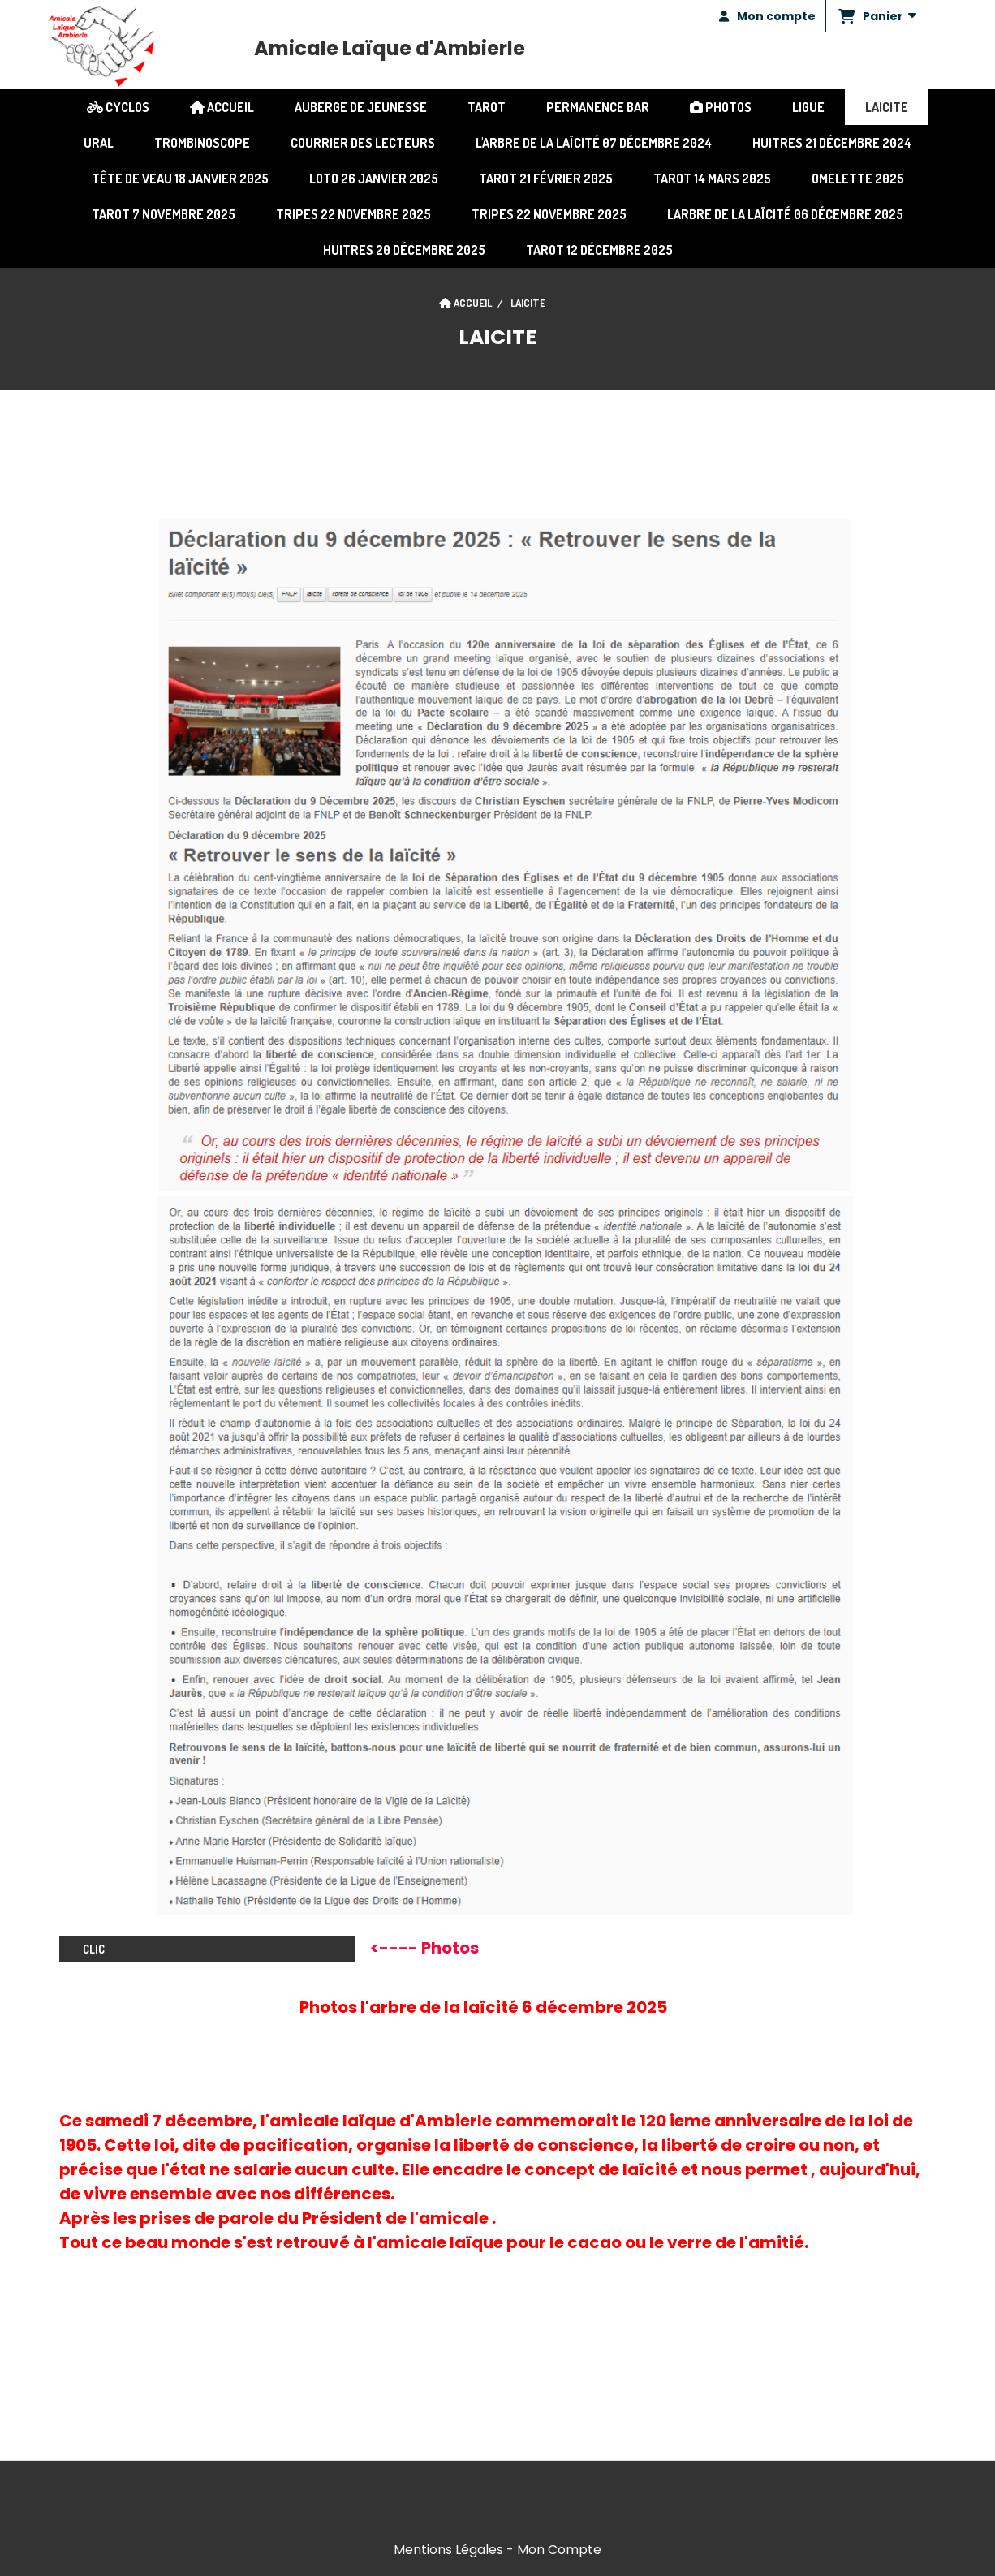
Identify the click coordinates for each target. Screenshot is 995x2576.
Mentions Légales (448, 2549)
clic (206, 1949)
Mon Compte (559, 2549)
